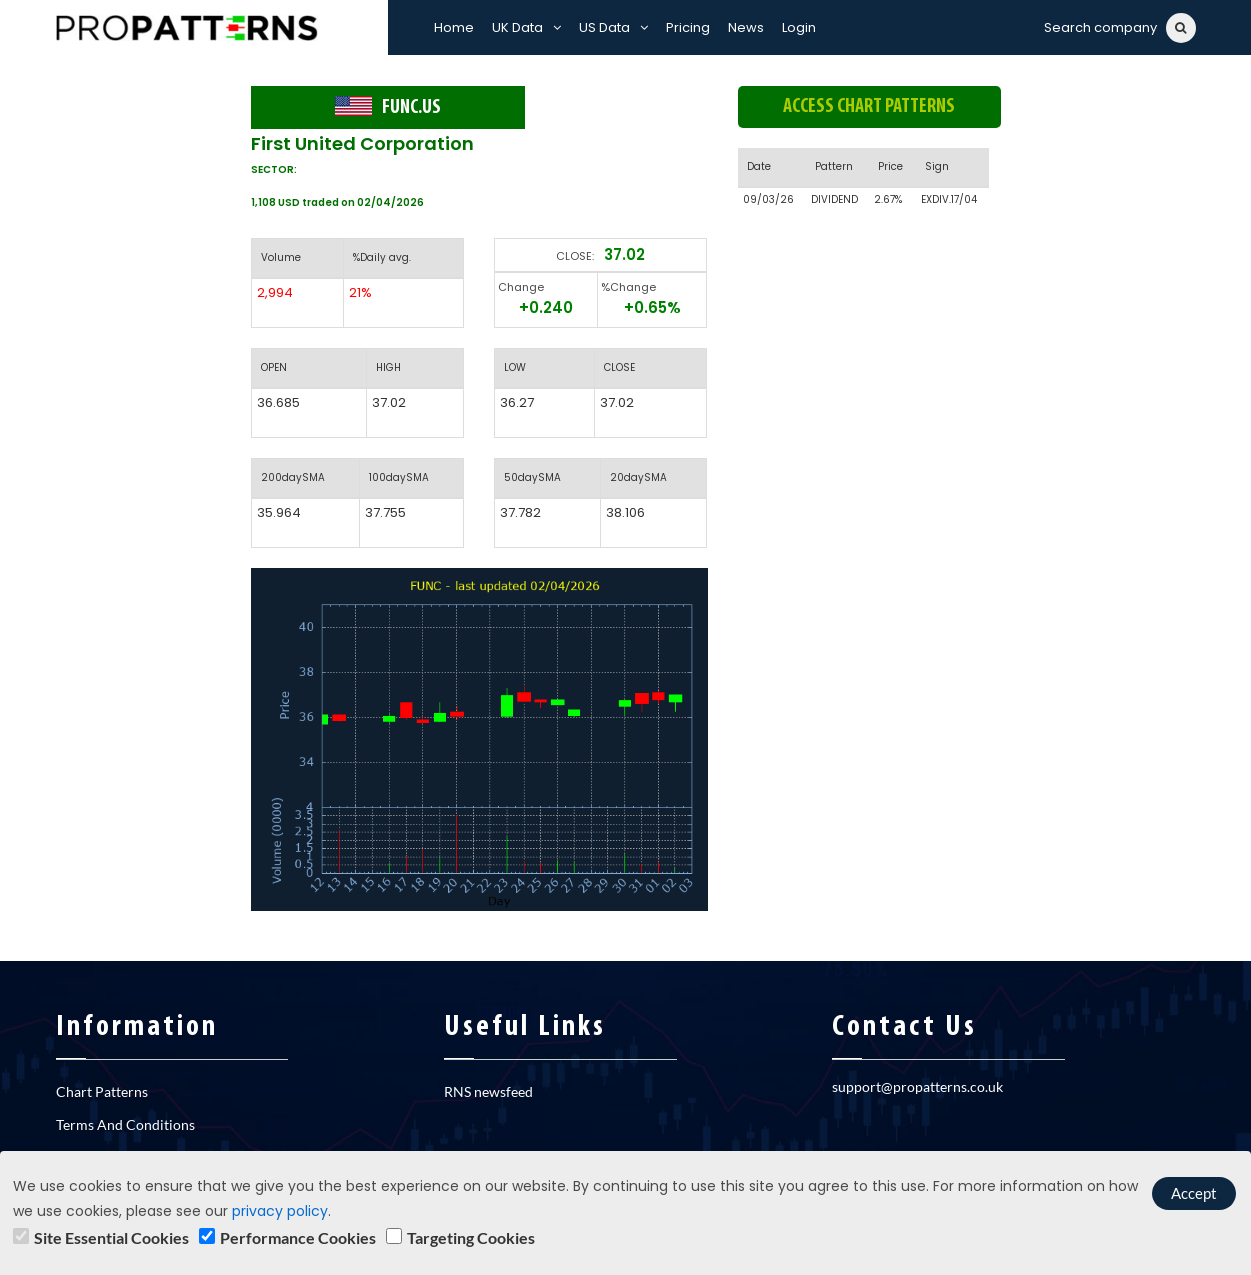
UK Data (526, 27)
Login (799, 27)
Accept (1194, 1193)
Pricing (688, 27)
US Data (613, 27)
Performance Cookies (298, 1237)
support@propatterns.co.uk (917, 1086)
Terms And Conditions (125, 1124)
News (746, 27)
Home (454, 27)
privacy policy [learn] (280, 1211)
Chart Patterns (102, 1091)
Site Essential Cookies (111, 1237)
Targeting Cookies (471, 1237)
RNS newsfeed (488, 1091)
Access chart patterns (869, 107)
